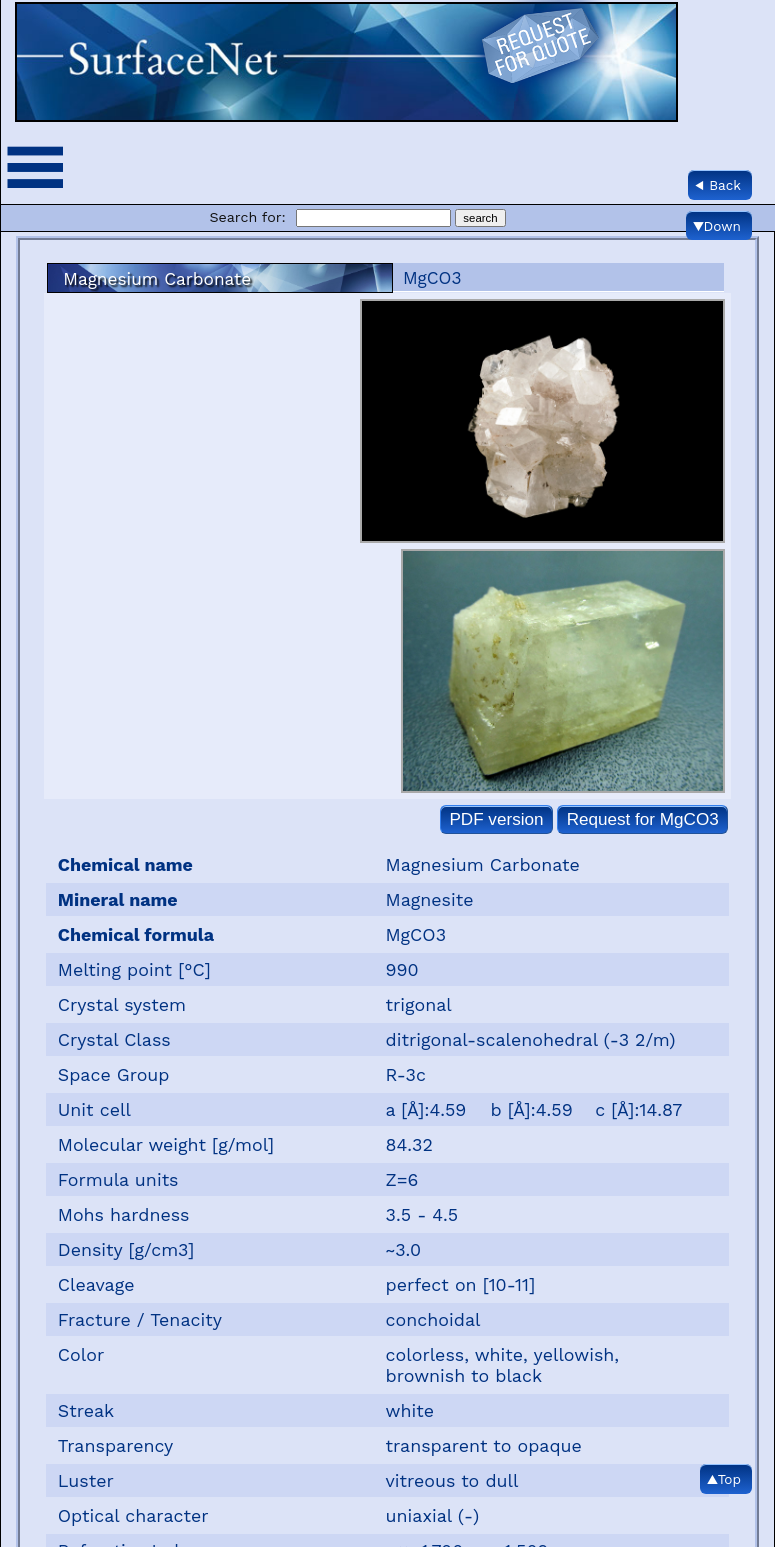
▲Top (724, 1479)
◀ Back (718, 185)
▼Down (717, 226)
